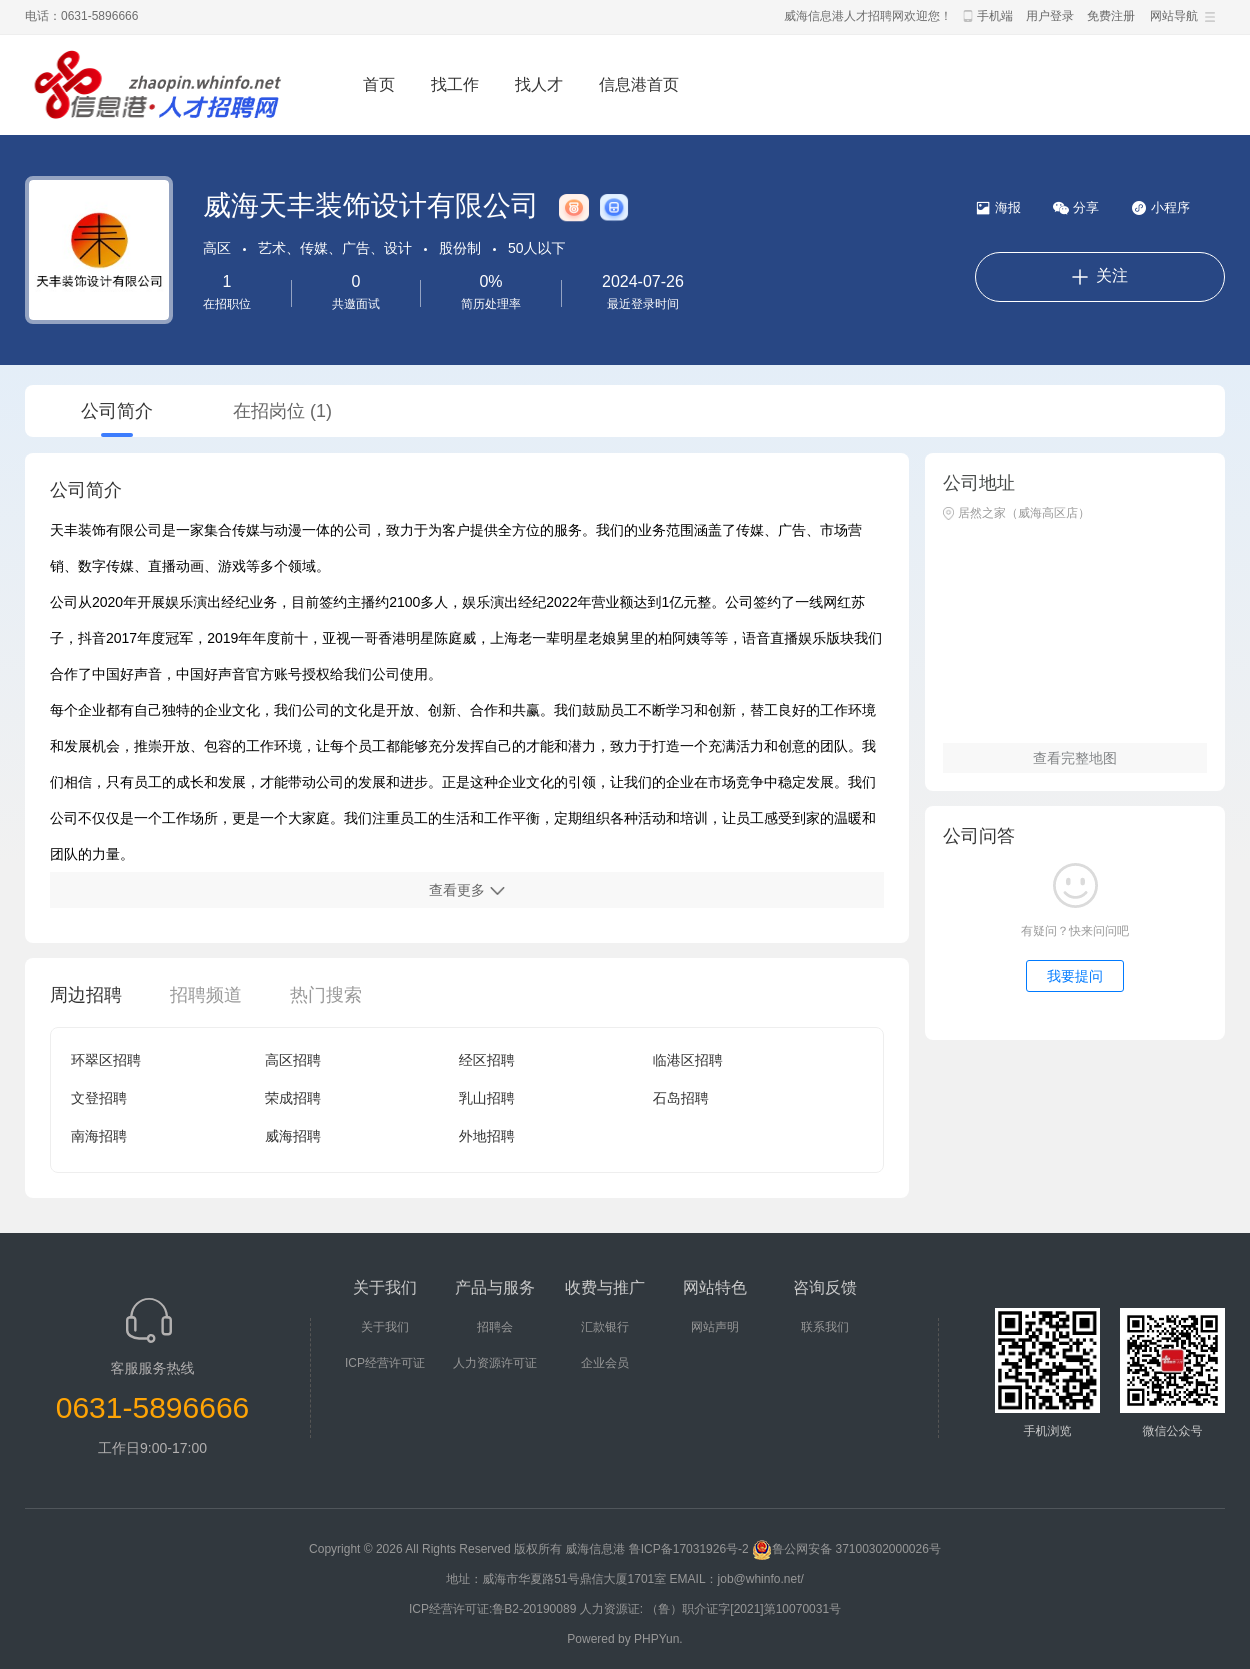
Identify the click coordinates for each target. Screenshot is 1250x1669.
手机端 (995, 16)
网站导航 (1174, 16)
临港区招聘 (688, 1060)
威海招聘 (293, 1136)
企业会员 (605, 1363)
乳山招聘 (487, 1098)
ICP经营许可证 (385, 1363)
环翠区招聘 (106, 1060)
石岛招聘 (681, 1098)
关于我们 (385, 1327)
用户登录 (1050, 16)
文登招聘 (99, 1098)
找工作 (455, 84)
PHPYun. (658, 1639)
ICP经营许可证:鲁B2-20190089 (494, 1609)
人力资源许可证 (495, 1363)
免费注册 (1111, 16)
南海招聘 (99, 1136)
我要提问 (1075, 976)
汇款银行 (605, 1327)
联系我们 (825, 1327)
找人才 (539, 84)
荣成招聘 (293, 1098)
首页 (379, 84)
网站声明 (715, 1327)
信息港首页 (639, 84)
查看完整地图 (1075, 758)
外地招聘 (487, 1136)
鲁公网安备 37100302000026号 (846, 1549)
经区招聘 (487, 1060)
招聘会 (495, 1327)
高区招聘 (293, 1060)
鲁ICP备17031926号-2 (689, 1549)
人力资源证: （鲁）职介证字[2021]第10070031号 (710, 1609)
